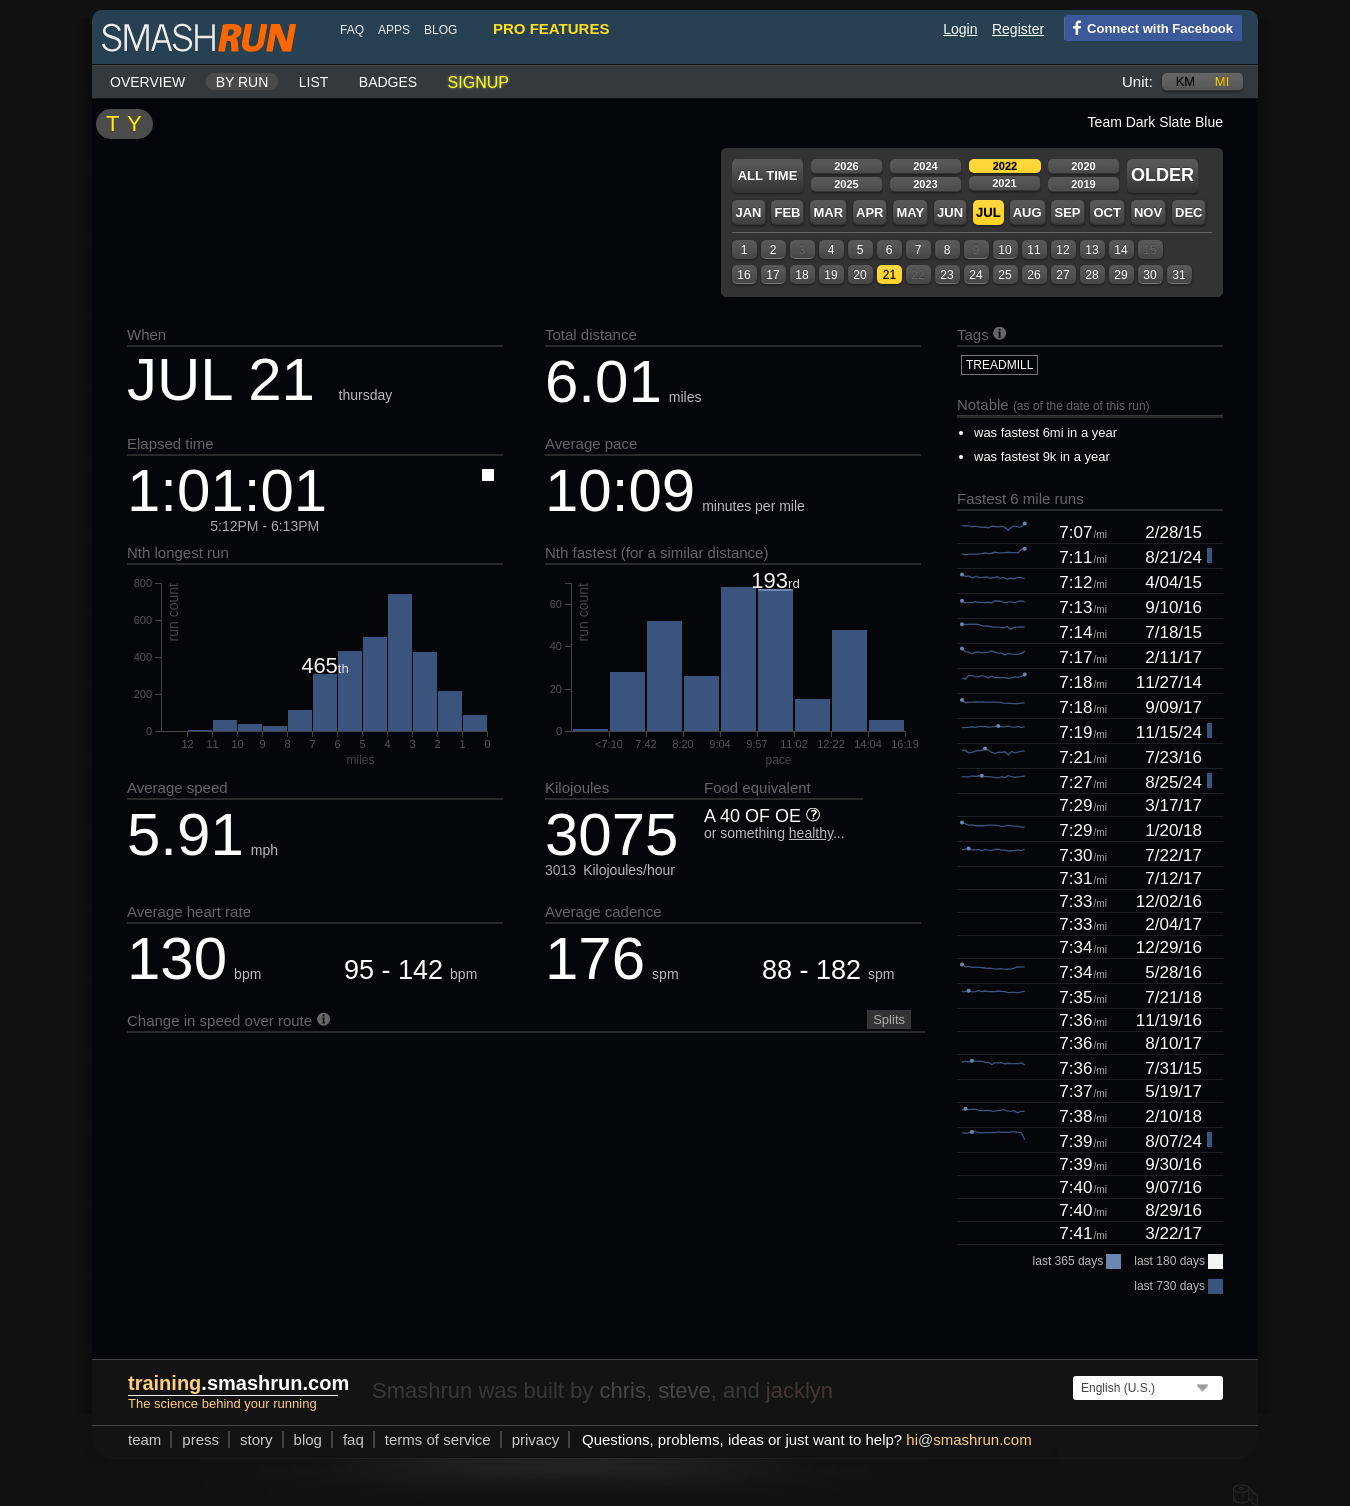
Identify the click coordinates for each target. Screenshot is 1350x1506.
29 (1120, 275)
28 (1091, 275)
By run (242, 82)
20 (859, 275)
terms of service (438, 1439)
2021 (1004, 183)
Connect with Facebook (1148, 27)
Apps (394, 30)
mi (1222, 81)
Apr (869, 212)
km (1186, 81)
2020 (1083, 166)
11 (1033, 250)
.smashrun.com (238, 1383)
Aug (1027, 212)
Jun (950, 212)
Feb (787, 212)
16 (743, 275)
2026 (846, 166)
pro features (551, 28)
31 (1178, 275)
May (910, 212)
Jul (988, 212)
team (144, 1439)
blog (440, 30)
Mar (828, 212)
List (314, 82)
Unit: (1137, 81)
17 (772, 275)
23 (946, 275)
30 (1149, 275)
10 (1004, 250)
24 (975, 275)
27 (1062, 275)
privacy (536, 1439)
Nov (1148, 212)
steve (684, 1390)
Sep (1067, 212)
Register (1018, 29)
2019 (1083, 184)
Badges (388, 82)
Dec (1188, 212)
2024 (925, 166)
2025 (846, 184)
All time (768, 175)
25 (1004, 275)
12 (1062, 250)
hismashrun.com (968, 1439)
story (256, 1439)
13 (1091, 250)
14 (1120, 250)
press (200, 1439)
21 (889, 275)
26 (1033, 275)
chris (622, 1390)
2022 (1005, 166)
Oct (1106, 212)
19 (830, 275)
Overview (147, 82)
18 (801, 275)
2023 (925, 184)
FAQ (352, 30)
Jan (748, 212)
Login (960, 29)
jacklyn (799, 1390)
